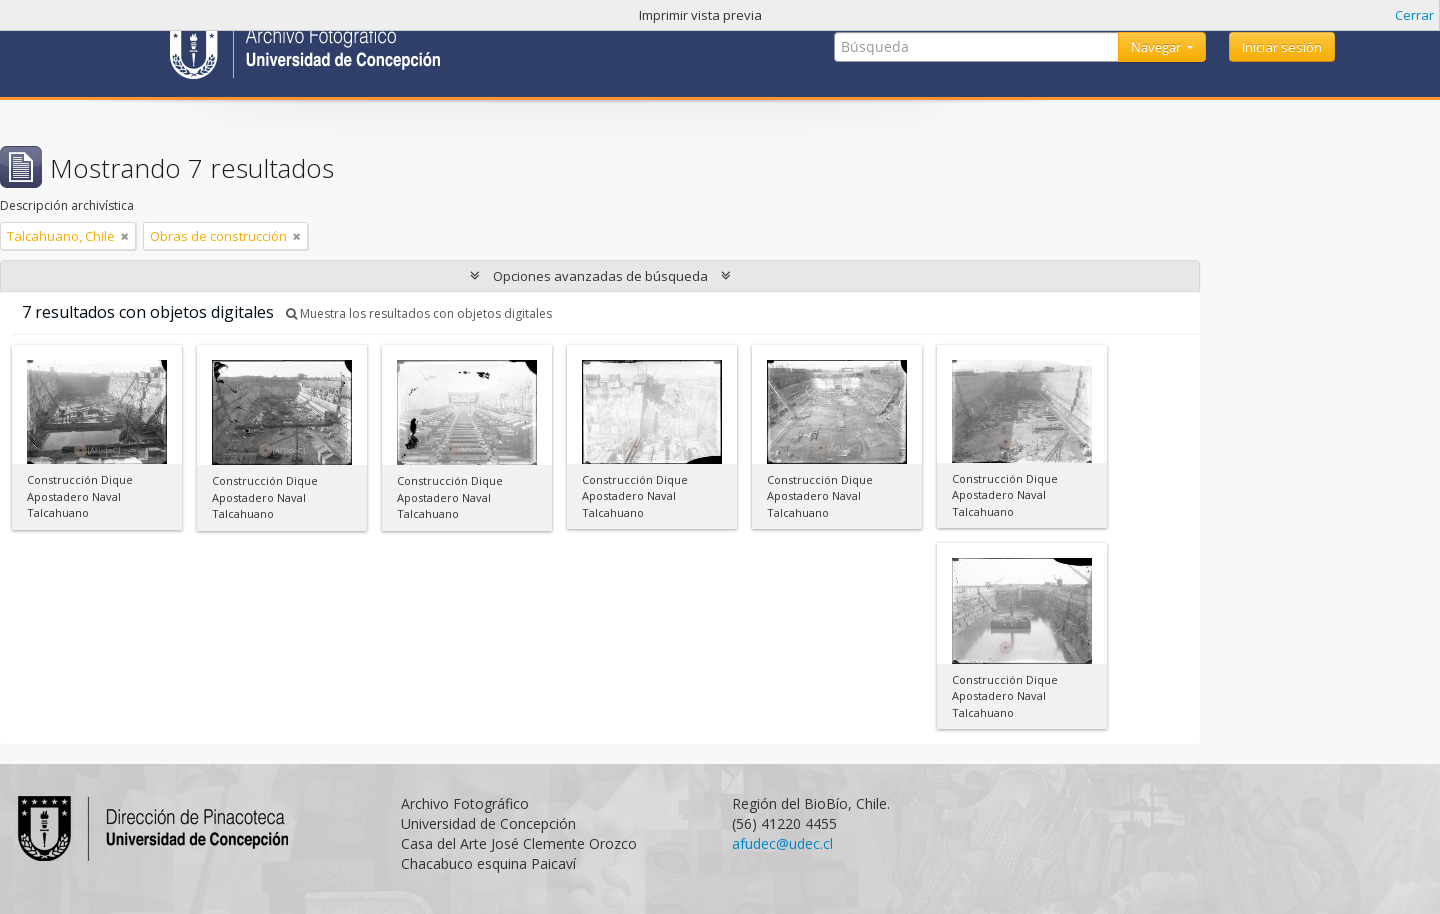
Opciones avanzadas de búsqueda (600, 276)
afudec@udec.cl (782, 843)
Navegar (1157, 47)
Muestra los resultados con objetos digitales (419, 313)
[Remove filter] (125, 236)
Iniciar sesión (1282, 47)
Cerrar (1414, 15)
